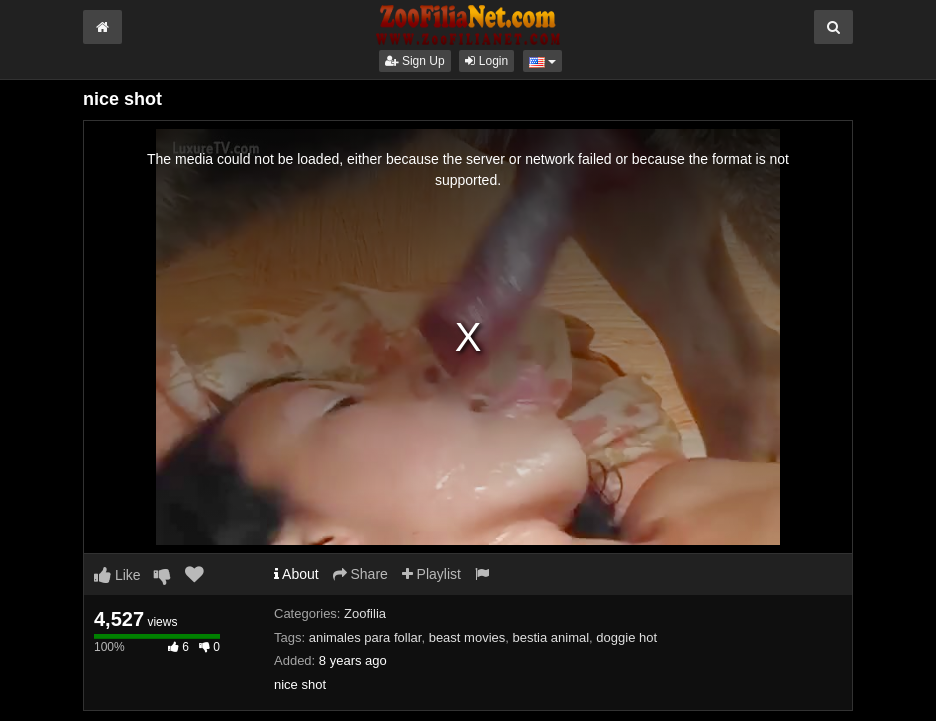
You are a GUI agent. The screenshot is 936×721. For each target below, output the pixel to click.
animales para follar (365, 637)
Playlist (431, 574)
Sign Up (415, 61)
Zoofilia (365, 613)
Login (486, 61)
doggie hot (626, 637)
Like (117, 575)
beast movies (467, 637)
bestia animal (550, 637)
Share (360, 574)
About (296, 574)
